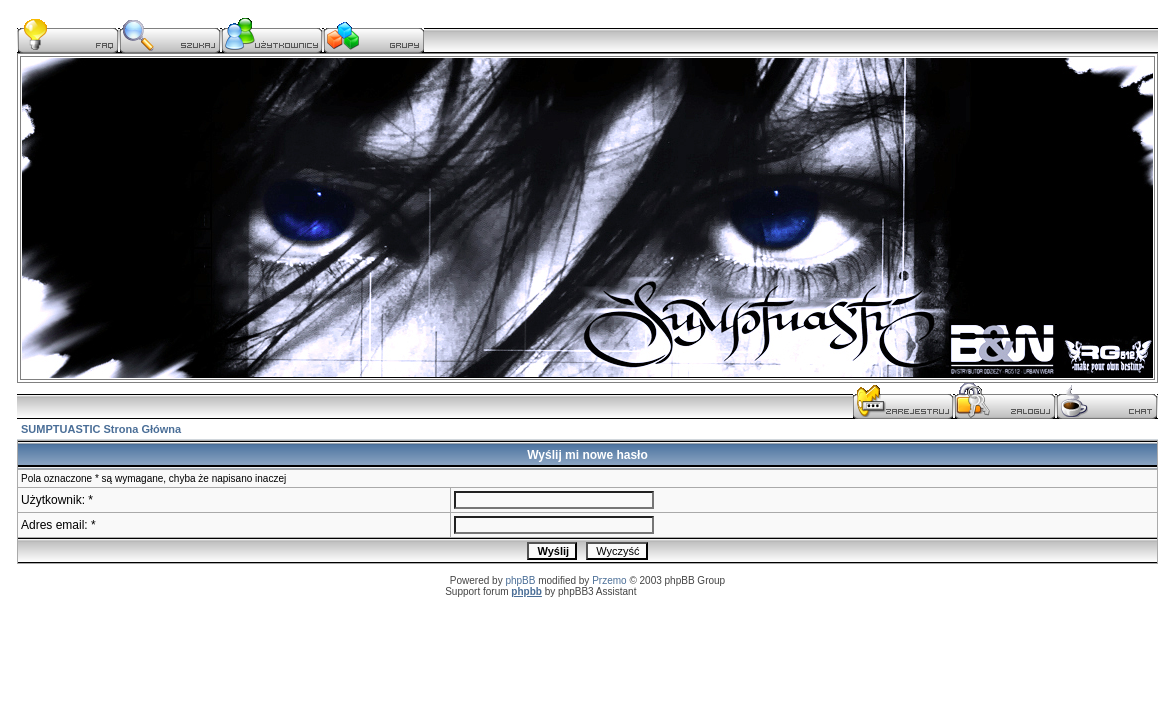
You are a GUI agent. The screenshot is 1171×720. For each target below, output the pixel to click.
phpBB (520, 580)
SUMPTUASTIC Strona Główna (101, 429)
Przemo (609, 580)
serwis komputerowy (684, 591)
